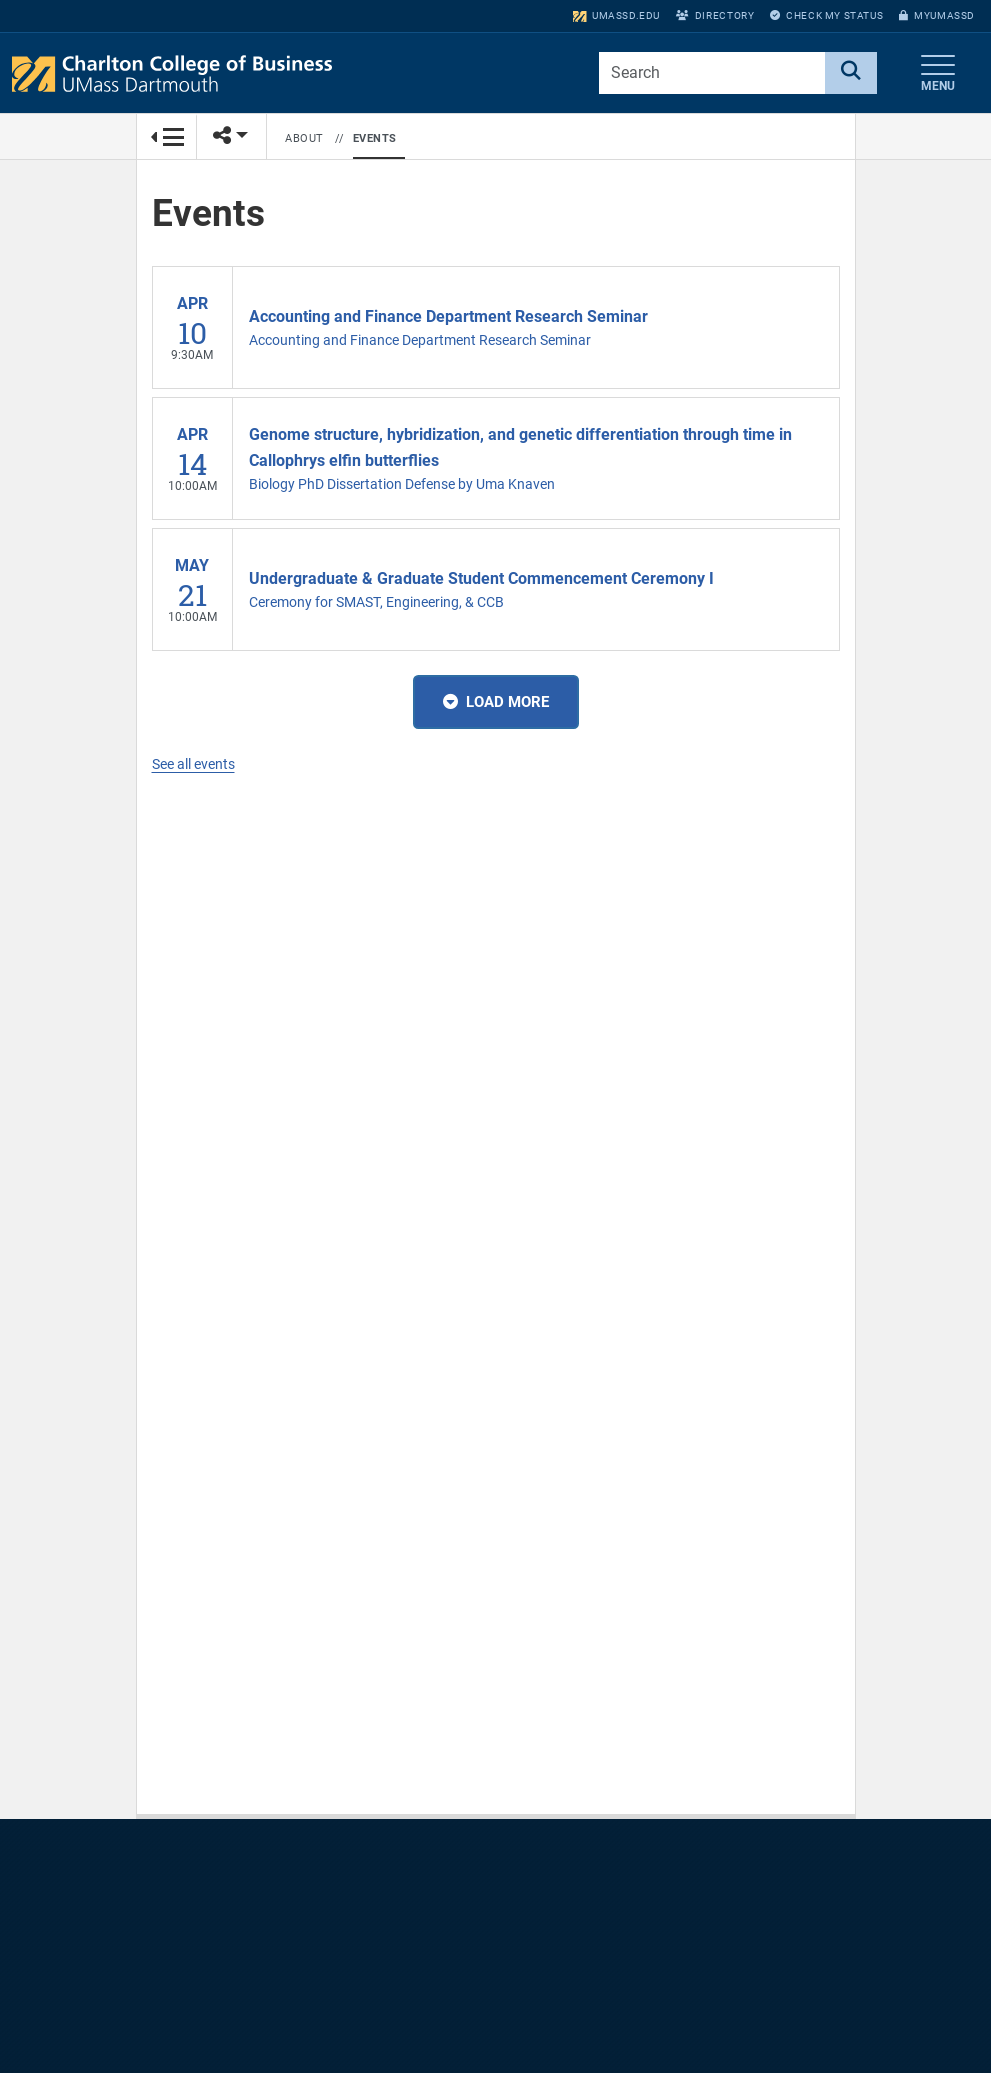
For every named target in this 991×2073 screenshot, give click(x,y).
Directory (715, 15)
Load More (496, 702)
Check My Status (826, 15)
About (304, 138)
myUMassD (937, 15)
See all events (193, 764)
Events (375, 138)
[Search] (851, 73)
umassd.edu (616, 15)
